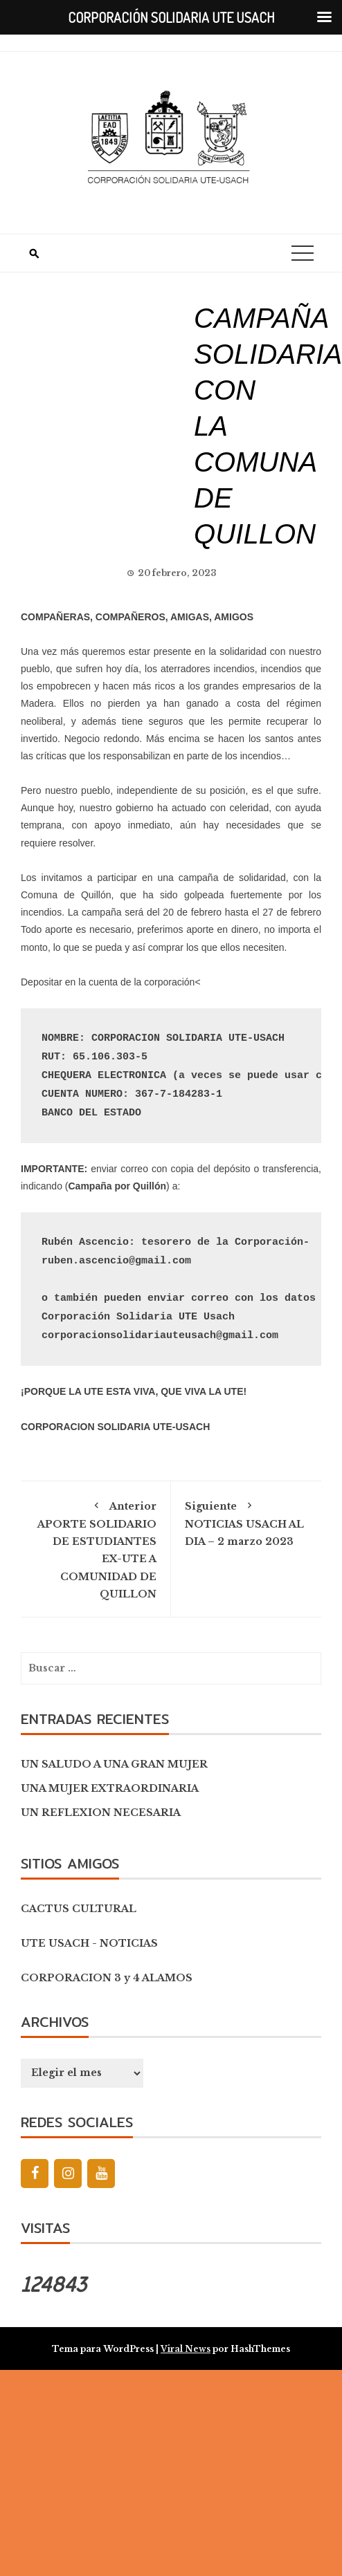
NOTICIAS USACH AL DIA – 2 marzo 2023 (246, 1521)
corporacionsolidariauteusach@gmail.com (160, 1336)
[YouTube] (101, 2173)
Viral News (185, 2349)
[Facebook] (34, 2173)
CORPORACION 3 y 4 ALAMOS (106, 1978)
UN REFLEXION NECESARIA (101, 1812)
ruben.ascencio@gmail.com (116, 1261)
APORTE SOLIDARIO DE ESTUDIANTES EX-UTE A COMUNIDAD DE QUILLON (95, 1547)
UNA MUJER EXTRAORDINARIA (110, 1788)
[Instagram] (68, 2173)
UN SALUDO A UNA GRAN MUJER (114, 1764)
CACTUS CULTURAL (78, 1908)
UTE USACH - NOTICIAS (89, 1943)
